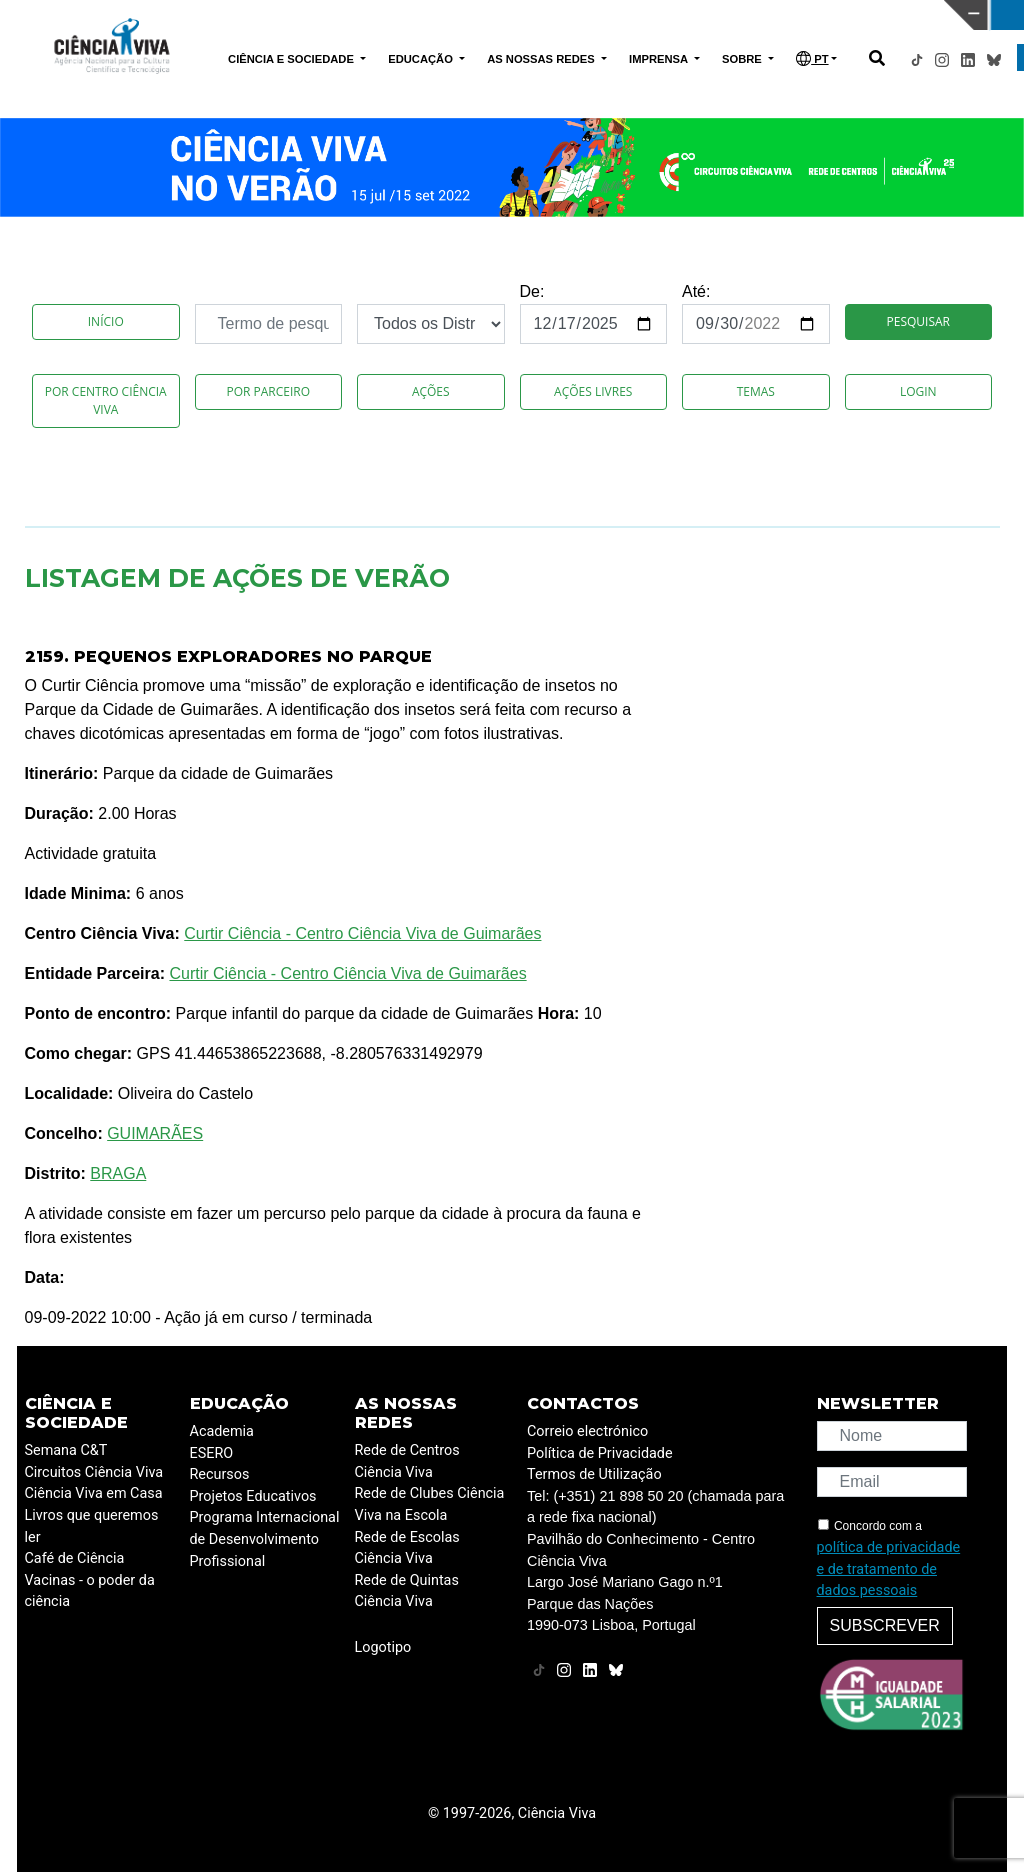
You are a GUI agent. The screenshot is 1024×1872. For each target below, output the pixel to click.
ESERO (212, 1453)
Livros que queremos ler (92, 1526)
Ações (431, 391)
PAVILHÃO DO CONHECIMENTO (484, 13)
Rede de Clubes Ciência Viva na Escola (430, 1504)
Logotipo (383, 1647)
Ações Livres (593, 391)
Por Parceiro (268, 391)
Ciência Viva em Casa (94, 1493)
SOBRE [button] (743, 59)
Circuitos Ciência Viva (94, 1472)
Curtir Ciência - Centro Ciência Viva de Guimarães (362, 933)
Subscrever (885, 1625)
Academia (222, 1431)
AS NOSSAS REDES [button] (542, 59)
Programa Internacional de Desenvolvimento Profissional (265, 1539)
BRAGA (118, 1173)
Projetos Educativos (253, 1496)
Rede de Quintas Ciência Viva (407, 1591)
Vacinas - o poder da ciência (90, 1591)
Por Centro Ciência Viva (106, 400)
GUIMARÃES (155, 1133)
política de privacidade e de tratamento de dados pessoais (889, 1569)
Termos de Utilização (594, 1474)
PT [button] (812, 58)
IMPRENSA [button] (660, 59)
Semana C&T (66, 1450)
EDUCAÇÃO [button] (422, 59)
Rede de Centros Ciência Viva (407, 1461)
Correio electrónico (587, 1431)
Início (106, 321)
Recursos (220, 1474)
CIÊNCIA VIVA (716, 15)
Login (918, 391)
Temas (756, 391)
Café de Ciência (75, 1558)
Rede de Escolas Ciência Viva (407, 1548)
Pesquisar (918, 321)
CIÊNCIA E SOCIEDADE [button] (292, 59)
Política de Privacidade (600, 1453)
